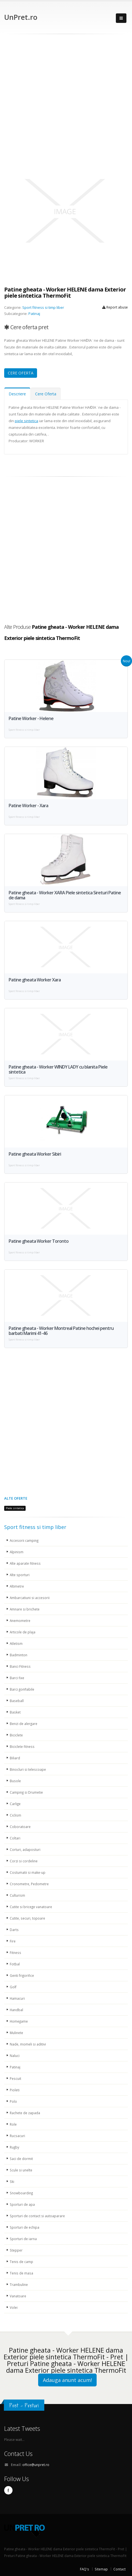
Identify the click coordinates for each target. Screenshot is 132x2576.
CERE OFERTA (20, 373)
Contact (119, 2569)
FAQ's (84, 2569)
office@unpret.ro (35, 2464)
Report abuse (115, 307)
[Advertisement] (66, 103)
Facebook (8, 2490)
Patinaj (34, 313)
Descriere (17, 393)
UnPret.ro (20, 17)
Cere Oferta (45, 393)
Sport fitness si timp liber (43, 307)
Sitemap (101, 2569)
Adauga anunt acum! (67, 2380)
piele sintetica (26, 420)
